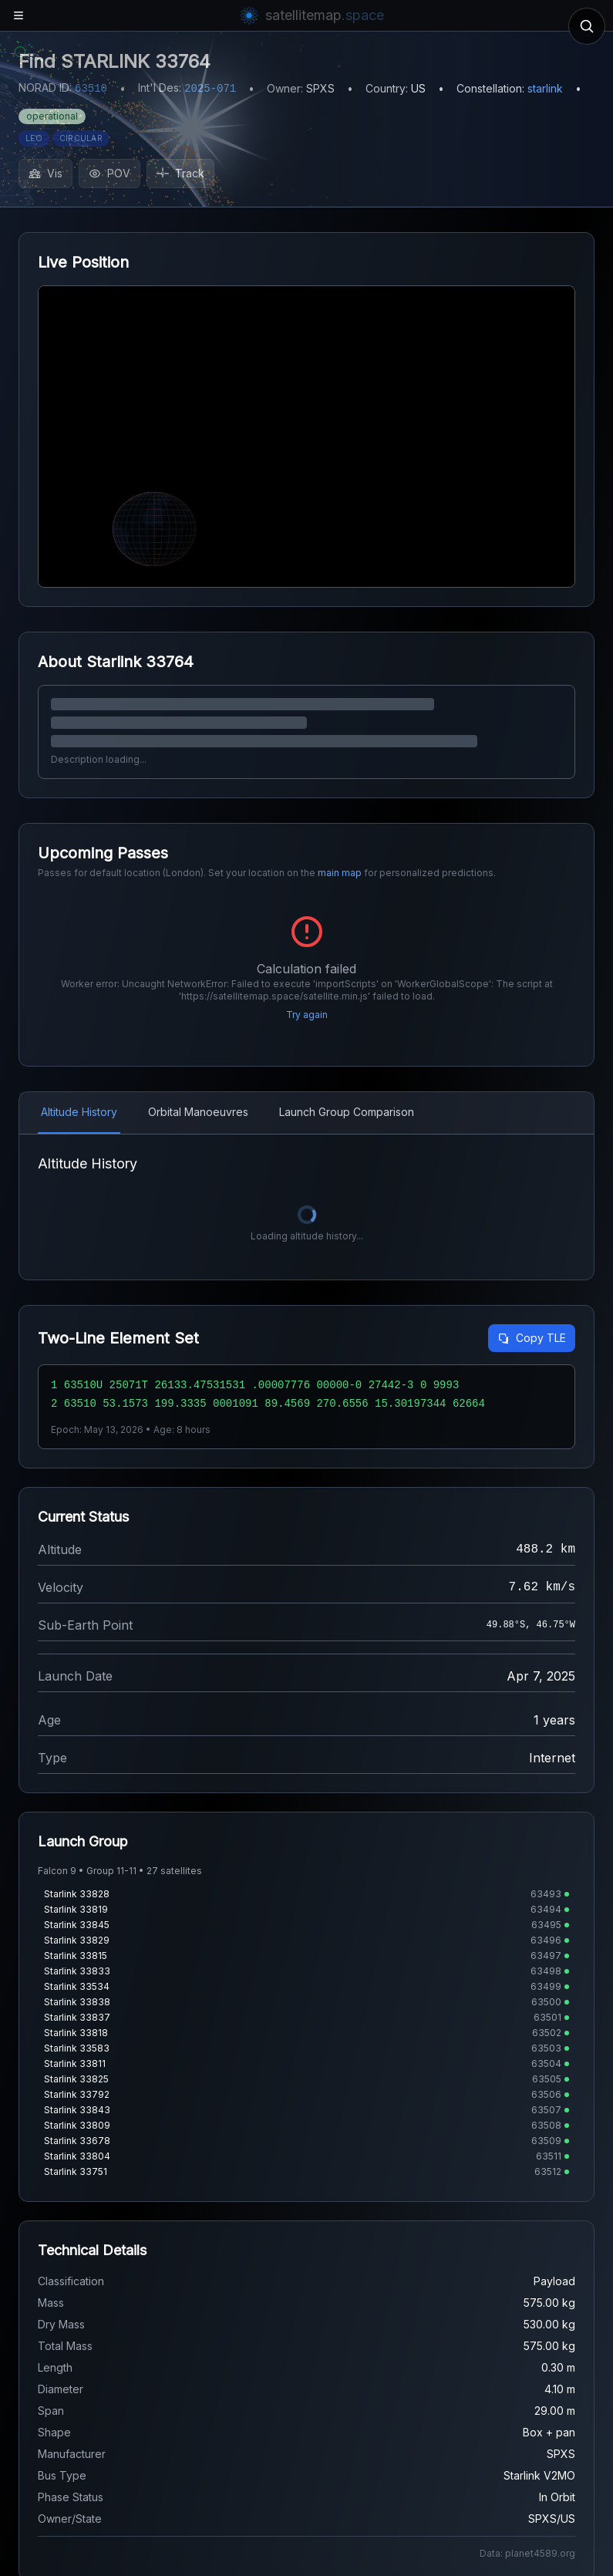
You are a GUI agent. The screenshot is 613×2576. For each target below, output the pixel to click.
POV (109, 173)
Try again (307, 1014)
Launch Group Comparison (346, 1111)
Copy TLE (531, 1337)
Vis (45, 173)
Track (180, 173)
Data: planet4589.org (527, 2553)
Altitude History (79, 1111)
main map (340, 872)
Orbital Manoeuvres (198, 1111)
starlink (545, 88)
